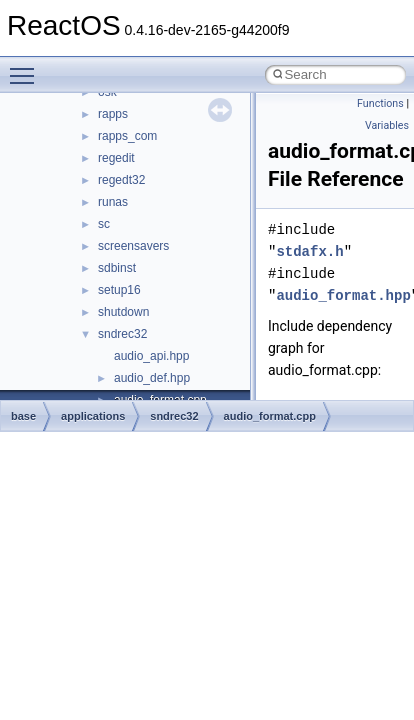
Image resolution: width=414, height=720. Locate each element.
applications (93, 416)
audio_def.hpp (152, 378)
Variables (387, 125)
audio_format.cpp (270, 416)
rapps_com (127, 136)
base (23, 416)
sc (104, 224)
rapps (113, 114)
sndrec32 (122, 334)
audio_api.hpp (151, 356)
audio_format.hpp (343, 295)
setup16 (119, 290)
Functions (380, 103)
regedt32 (121, 180)
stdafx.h (309, 251)
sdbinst (117, 268)
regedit (116, 158)
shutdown (123, 312)
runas (113, 202)
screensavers (133, 246)
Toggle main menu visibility (27, 67)
